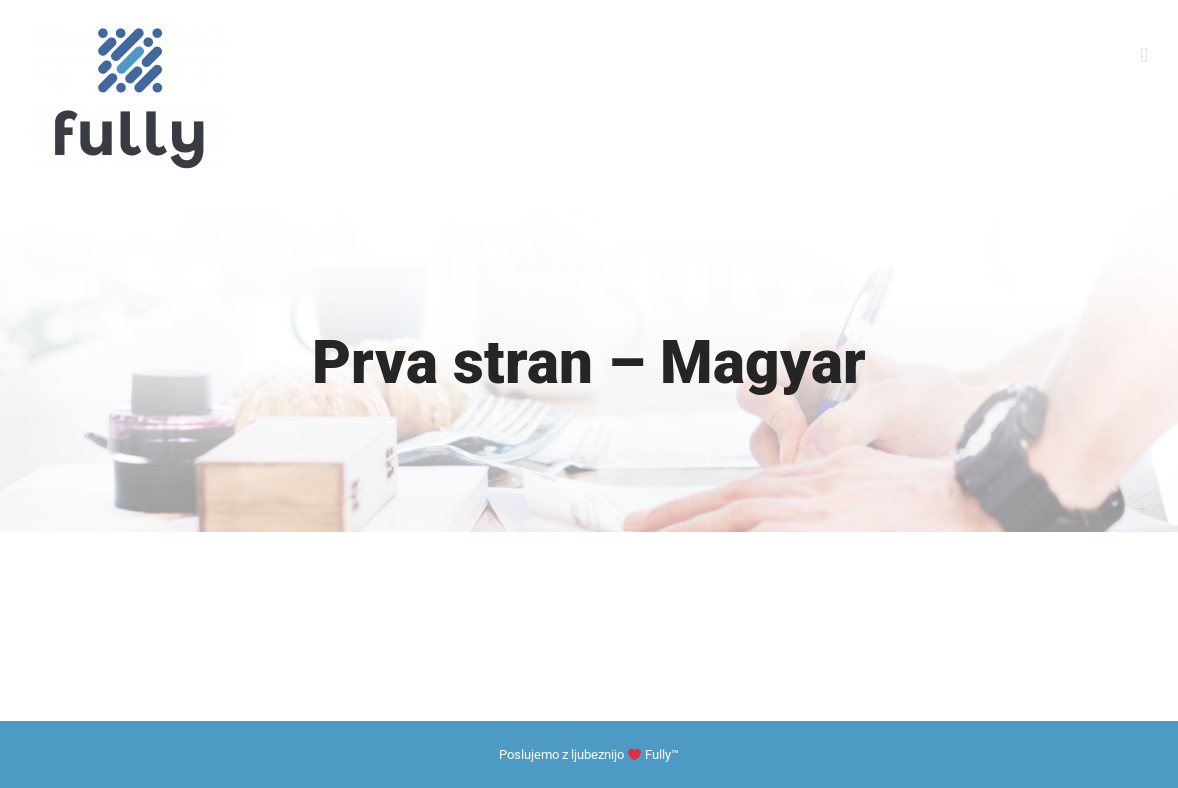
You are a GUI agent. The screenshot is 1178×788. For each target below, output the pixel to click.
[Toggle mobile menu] (1144, 55)
